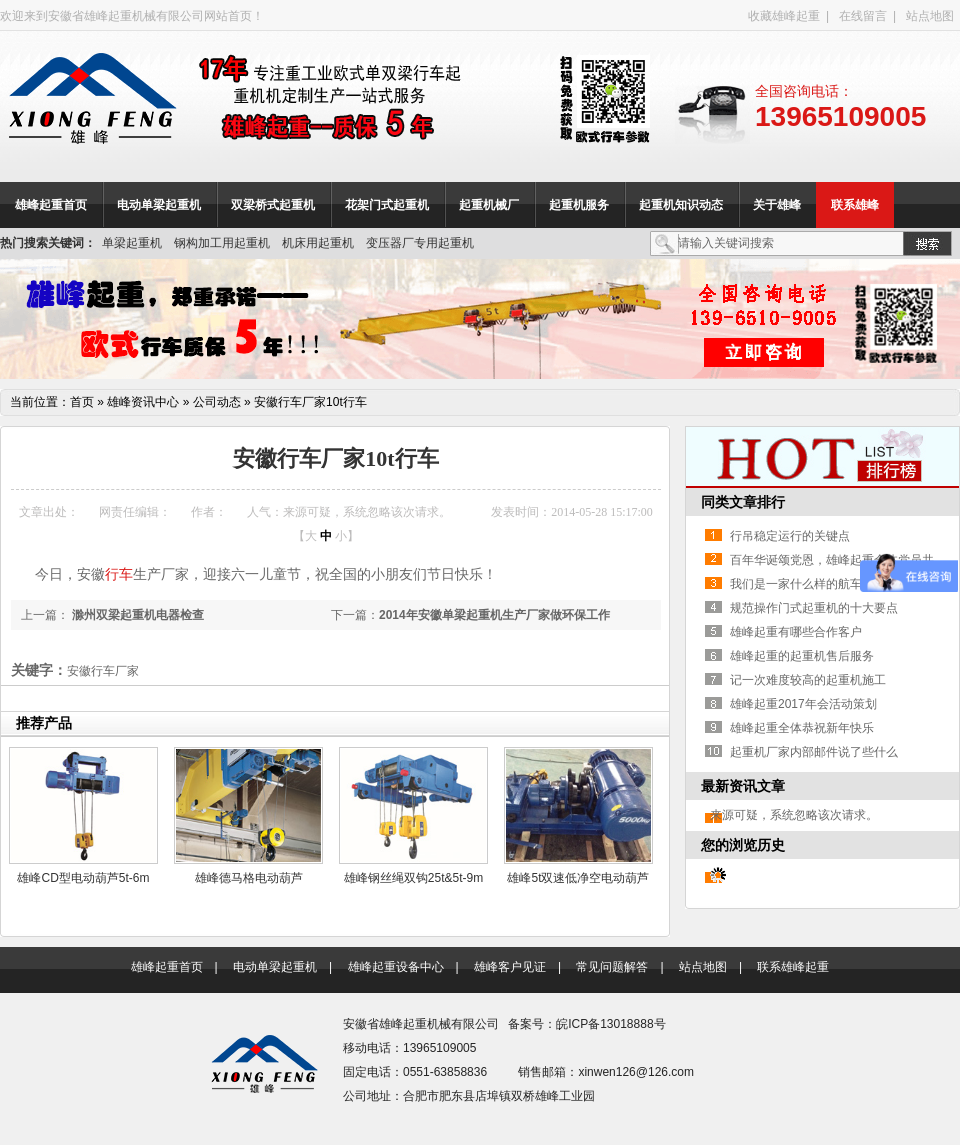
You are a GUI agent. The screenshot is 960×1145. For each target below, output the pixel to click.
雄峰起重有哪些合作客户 (796, 632)
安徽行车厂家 (103, 671)
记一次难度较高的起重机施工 (808, 680)
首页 (82, 402)
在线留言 (863, 16)
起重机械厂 (489, 205)
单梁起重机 (132, 243)
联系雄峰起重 (793, 967)
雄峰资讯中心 (143, 402)
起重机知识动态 (681, 205)
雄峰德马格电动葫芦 (249, 878)
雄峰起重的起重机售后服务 (802, 656)
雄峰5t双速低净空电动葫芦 (578, 878)
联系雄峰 (855, 205)
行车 (119, 574)
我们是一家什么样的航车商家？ (814, 584)
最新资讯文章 (743, 786)
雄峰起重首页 (51, 205)
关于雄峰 (777, 205)
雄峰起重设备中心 (396, 967)
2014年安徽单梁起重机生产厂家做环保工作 (494, 615)
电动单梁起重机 (159, 205)
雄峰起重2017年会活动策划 (803, 704)
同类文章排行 (743, 502)
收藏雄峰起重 (784, 16)
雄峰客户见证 (510, 967)
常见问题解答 (612, 967)
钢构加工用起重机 (222, 243)
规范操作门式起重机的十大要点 (814, 608)
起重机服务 (579, 205)
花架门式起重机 (387, 205)
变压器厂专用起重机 (420, 243)
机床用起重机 (318, 243)
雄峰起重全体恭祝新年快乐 (802, 728)
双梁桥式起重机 (273, 205)
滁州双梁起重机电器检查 (136, 615)
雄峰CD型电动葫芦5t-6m (83, 878)
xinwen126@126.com (636, 1072)
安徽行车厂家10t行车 (310, 402)
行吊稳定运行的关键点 (790, 536)
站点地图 (930, 16)
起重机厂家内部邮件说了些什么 (814, 752)
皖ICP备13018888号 (610, 1024)
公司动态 (217, 402)
